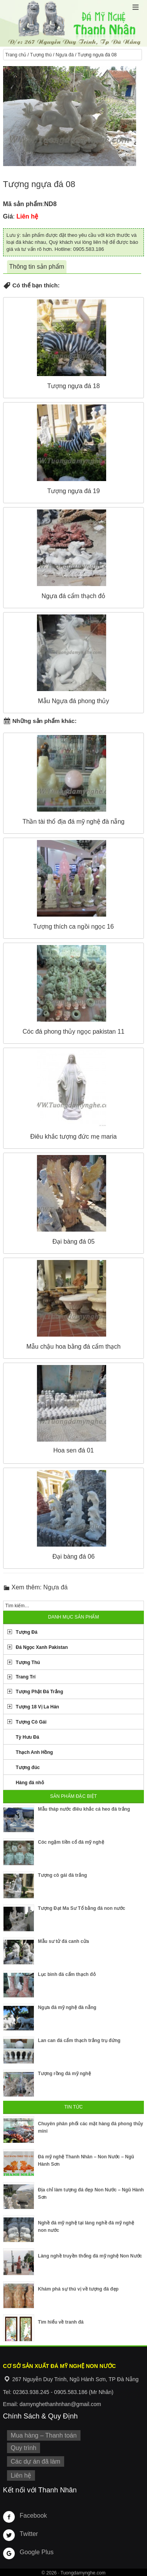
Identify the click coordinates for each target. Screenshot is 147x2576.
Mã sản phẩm (23, 204)
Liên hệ (21, 2475)
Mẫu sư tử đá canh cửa (63, 1941)
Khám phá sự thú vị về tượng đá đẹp (78, 2289)
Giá (8, 216)
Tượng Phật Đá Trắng (39, 1691)
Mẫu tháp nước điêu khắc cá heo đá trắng (84, 1809)
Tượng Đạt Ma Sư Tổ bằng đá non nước (81, 1908)
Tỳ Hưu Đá (27, 1737)
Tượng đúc (28, 1767)
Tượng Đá (27, 1632)
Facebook (33, 2515)
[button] (135, 7)
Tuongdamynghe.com (83, 2573)
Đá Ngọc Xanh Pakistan (42, 1647)
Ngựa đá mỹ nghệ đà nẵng (67, 2007)
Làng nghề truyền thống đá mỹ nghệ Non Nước (90, 2256)
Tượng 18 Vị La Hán (37, 1707)
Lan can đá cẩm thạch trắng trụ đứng (79, 2040)
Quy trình (24, 2448)
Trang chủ (15, 55)
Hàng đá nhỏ (30, 1782)
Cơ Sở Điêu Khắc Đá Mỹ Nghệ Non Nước (73, 23)
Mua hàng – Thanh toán (44, 2435)
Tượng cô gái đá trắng (62, 1875)
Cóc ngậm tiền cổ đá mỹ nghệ (71, 1842)
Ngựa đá (65, 55)
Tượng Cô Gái (31, 1722)
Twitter (29, 2533)
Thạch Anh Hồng (34, 1752)
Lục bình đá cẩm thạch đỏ (67, 1974)
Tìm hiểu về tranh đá (61, 2322)
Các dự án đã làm (36, 2461)
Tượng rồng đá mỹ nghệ (64, 2073)
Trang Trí (26, 1677)
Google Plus (37, 2552)
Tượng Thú (28, 1662)
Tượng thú (41, 55)
